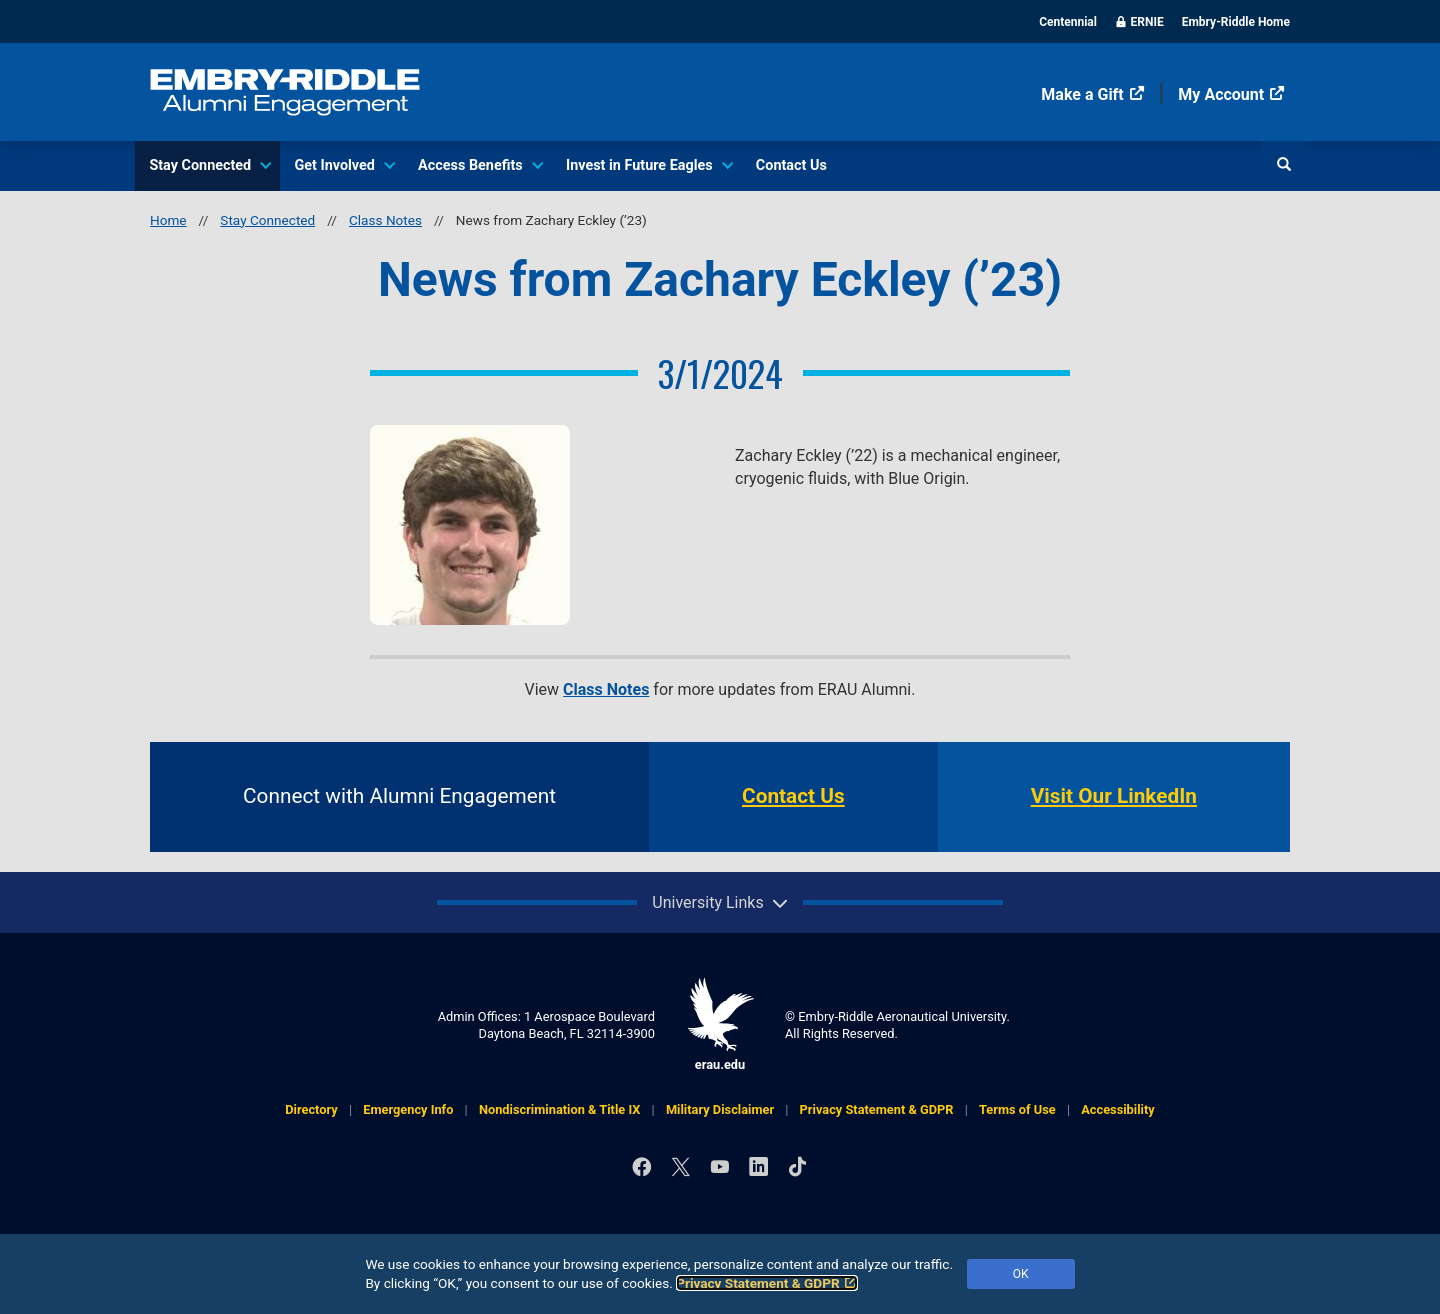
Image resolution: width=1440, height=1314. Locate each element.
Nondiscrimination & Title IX (559, 1109)
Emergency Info (408, 1109)
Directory (311, 1109)
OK (1021, 1274)
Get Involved (343, 165)
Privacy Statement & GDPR (767, 1283)
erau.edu (720, 1024)
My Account (1231, 94)
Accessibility (1118, 1109)
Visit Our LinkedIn (1114, 796)
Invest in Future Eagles (648, 165)
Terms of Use (1017, 1109)
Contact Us (791, 165)
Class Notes (385, 220)
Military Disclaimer (720, 1109)
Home (168, 220)
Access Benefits (479, 165)
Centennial (1068, 22)
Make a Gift (1092, 94)
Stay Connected (209, 165)
